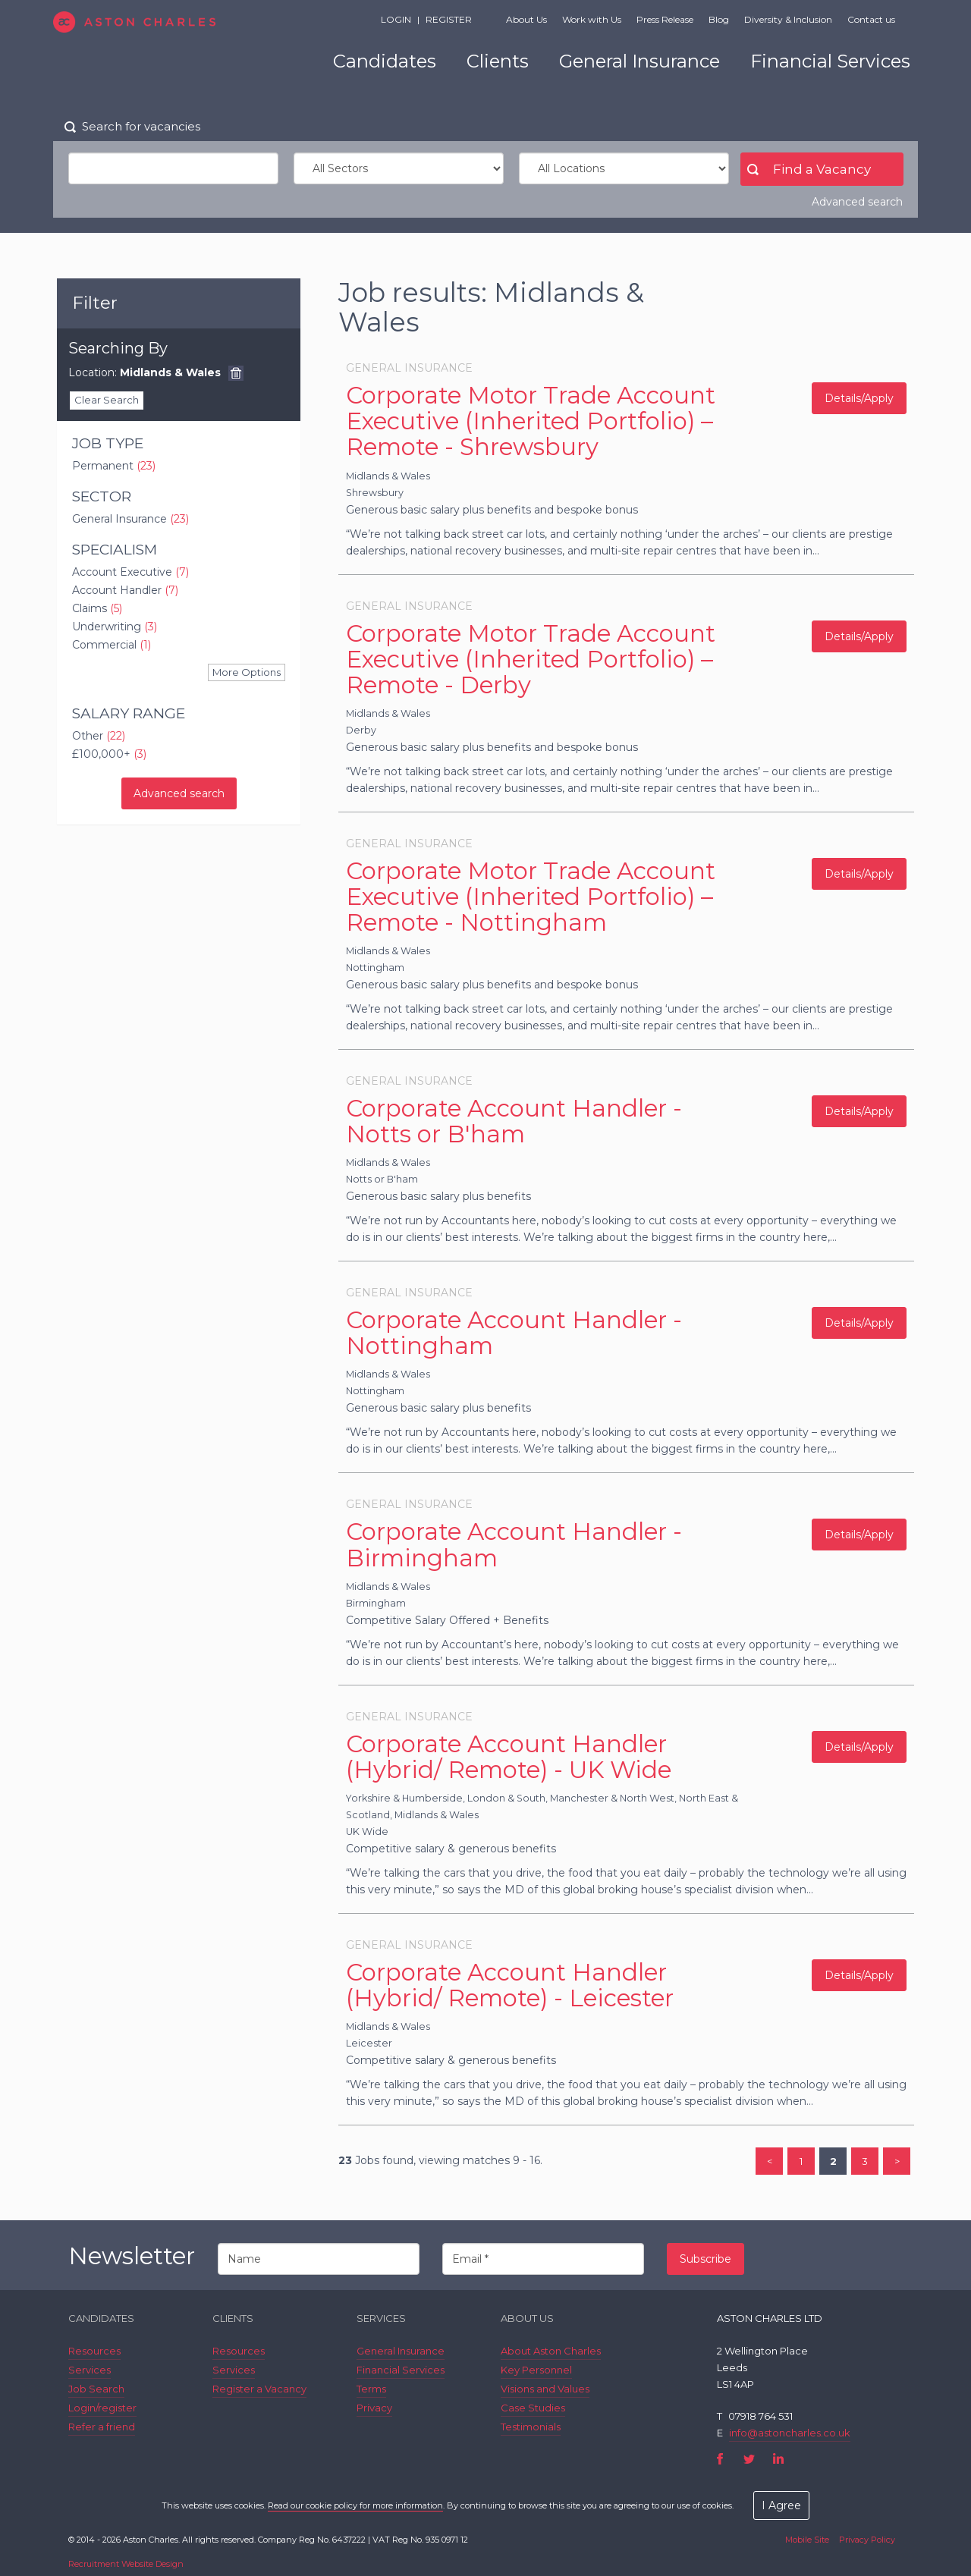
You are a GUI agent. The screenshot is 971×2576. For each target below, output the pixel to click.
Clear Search (106, 400)
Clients (498, 61)
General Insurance (639, 61)
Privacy (374, 2408)
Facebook (720, 2458)
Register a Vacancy (259, 2389)
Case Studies (533, 2408)
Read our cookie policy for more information (355, 2505)
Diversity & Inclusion (788, 19)
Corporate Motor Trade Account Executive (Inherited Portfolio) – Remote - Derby (530, 659)
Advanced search (857, 202)
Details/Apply (859, 398)
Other (98, 736)
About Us (526, 19)
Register (449, 19)
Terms (371, 2389)
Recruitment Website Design (126, 2564)
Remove (236, 373)
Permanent (114, 466)
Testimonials (531, 2426)
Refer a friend (101, 2426)
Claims (97, 608)
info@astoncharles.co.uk (789, 2433)
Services (89, 2370)
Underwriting (114, 626)
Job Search (96, 2389)
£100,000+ (109, 754)
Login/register (102, 2408)
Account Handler (125, 590)
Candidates (384, 61)
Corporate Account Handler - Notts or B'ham (514, 1121)
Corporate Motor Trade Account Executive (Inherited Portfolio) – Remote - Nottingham (530, 896)
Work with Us (591, 19)
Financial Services (830, 61)
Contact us (871, 19)
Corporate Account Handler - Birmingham (514, 1544)
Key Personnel (536, 2370)
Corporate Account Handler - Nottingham (514, 1332)
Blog (719, 19)
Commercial (111, 645)
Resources (94, 2351)
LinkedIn (777, 2458)
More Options (246, 672)
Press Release (664, 19)
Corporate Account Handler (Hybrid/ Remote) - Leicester (510, 1985)
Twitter (749, 2458)
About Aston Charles (551, 2351)
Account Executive (130, 572)
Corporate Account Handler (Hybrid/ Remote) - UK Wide (508, 1756)
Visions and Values (545, 2389)
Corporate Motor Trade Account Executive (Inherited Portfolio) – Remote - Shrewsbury (530, 421)
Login (396, 19)
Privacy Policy (867, 2539)
